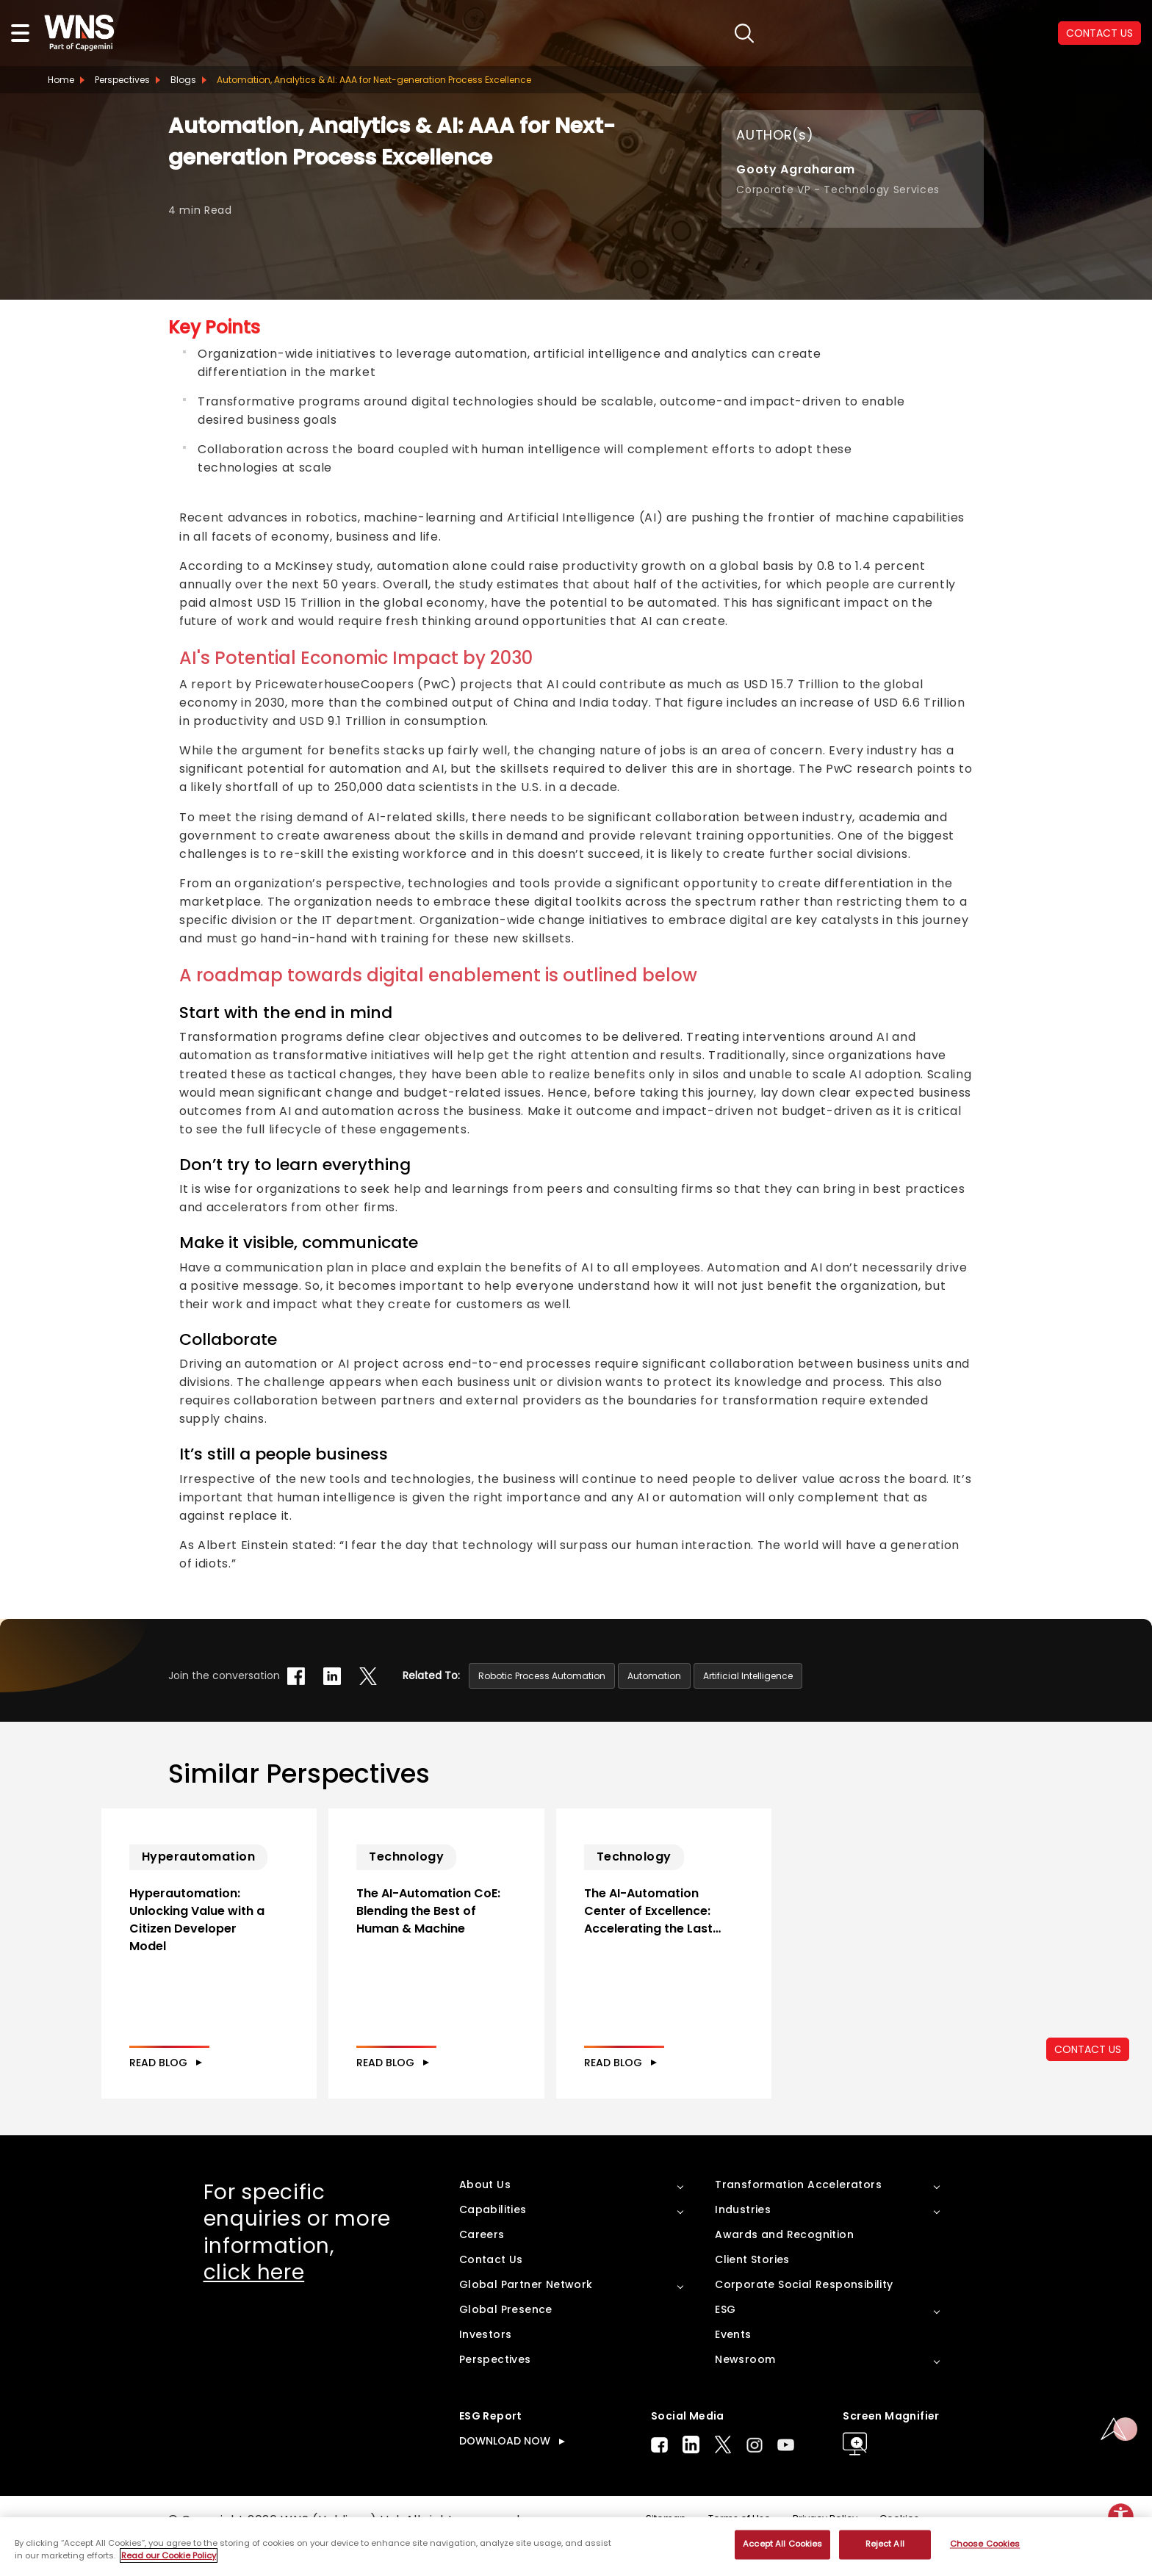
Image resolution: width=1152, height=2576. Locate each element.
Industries (743, 2242)
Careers (482, 2267)
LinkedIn (691, 2477)
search (733, 33)
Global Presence (505, 2342)
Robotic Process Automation (541, 1676)
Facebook (659, 2477)
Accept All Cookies (782, 2544)
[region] (576, 2546)
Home (61, 79)
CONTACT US (1099, 33)
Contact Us (491, 2292)
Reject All (884, 2544)
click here (254, 2305)
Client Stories (752, 2292)
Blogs (183, 79)
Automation (654, 1676)
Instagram (754, 2477)
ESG (725, 2342)
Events (733, 2367)
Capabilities (493, 2242)
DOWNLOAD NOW (504, 2473)
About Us (485, 2217)
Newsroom (745, 2391)
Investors (485, 2367)
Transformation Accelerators (798, 2217)
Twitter (723, 2477)
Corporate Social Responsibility (804, 2317)
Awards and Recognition (784, 2267)
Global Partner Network (526, 2317)
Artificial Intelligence (748, 1676)
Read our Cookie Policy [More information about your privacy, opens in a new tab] (168, 2555)
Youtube (785, 2477)
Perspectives (122, 79)
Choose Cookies (985, 2544)
